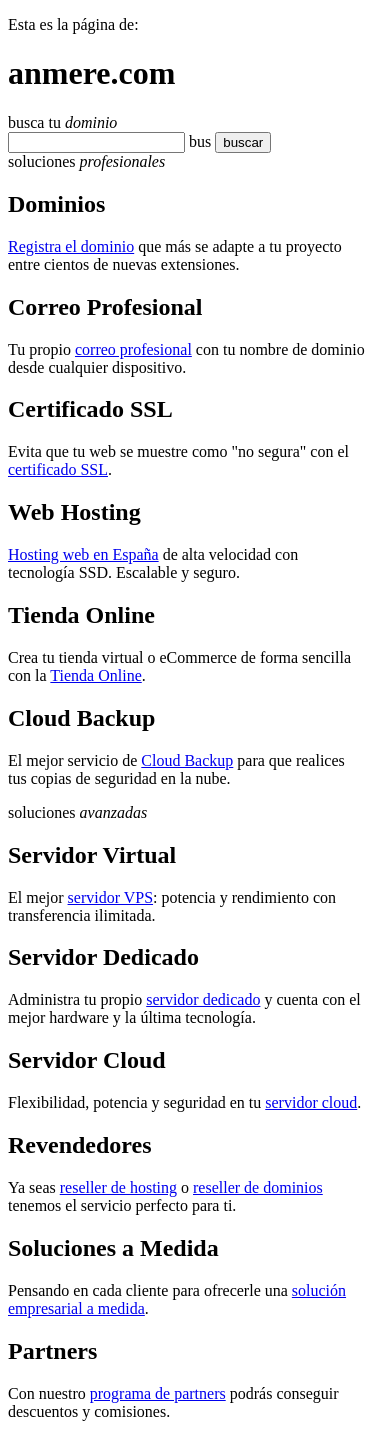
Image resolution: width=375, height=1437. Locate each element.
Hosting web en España (83, 554)
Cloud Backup (187, 760)
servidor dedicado (203, 999)
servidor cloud (311, 1102)
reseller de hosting (118, 1187)
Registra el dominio (71, 246)
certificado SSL (58, 469)
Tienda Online (95, 675)
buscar (237, 142)
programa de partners (158, 1393)
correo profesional (133, 349)
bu (197, 141)
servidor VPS (111, 897)
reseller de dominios (258, 1187)
